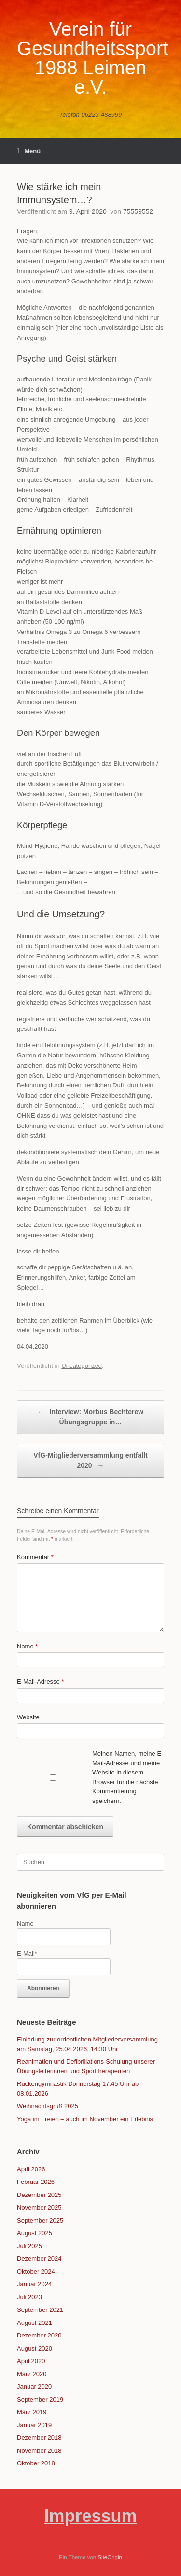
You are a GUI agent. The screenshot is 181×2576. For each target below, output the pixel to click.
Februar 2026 (36, 2181)
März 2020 (31, 2374)
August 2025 (34, 2233)
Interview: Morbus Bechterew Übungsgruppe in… (90, 1416)
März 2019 (31, 2412)
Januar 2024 (34, 2284)
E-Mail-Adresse (40, 1681)
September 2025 (40, 2220)
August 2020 (34, 2348)
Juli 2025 (29, 2246)
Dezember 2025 (39, 2194)
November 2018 (39, 2450)
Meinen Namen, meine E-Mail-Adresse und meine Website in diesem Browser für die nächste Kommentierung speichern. (127, 1777)
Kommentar (35, 1557)
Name (27, 1646)
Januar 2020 (34, 2386)
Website (28, 1717)
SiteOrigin (109, 2557)
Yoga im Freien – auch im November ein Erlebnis (85, 2119)
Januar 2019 (34, 2425)
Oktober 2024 (36, 2271)
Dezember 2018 (39, 2437)
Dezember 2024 (39, 2258)
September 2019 (40, 2399)
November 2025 (39, 2207)
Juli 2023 (29, 2297)
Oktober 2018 (36, 2463)
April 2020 (31, 2361)
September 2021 (40, 2309)
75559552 (138, 211)
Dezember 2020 (39, 2335)
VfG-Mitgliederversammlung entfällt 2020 (90, 1461)
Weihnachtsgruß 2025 (47, 2106)
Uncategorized (81, 1365)
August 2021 (34, 2322)
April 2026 (31, 2169)
